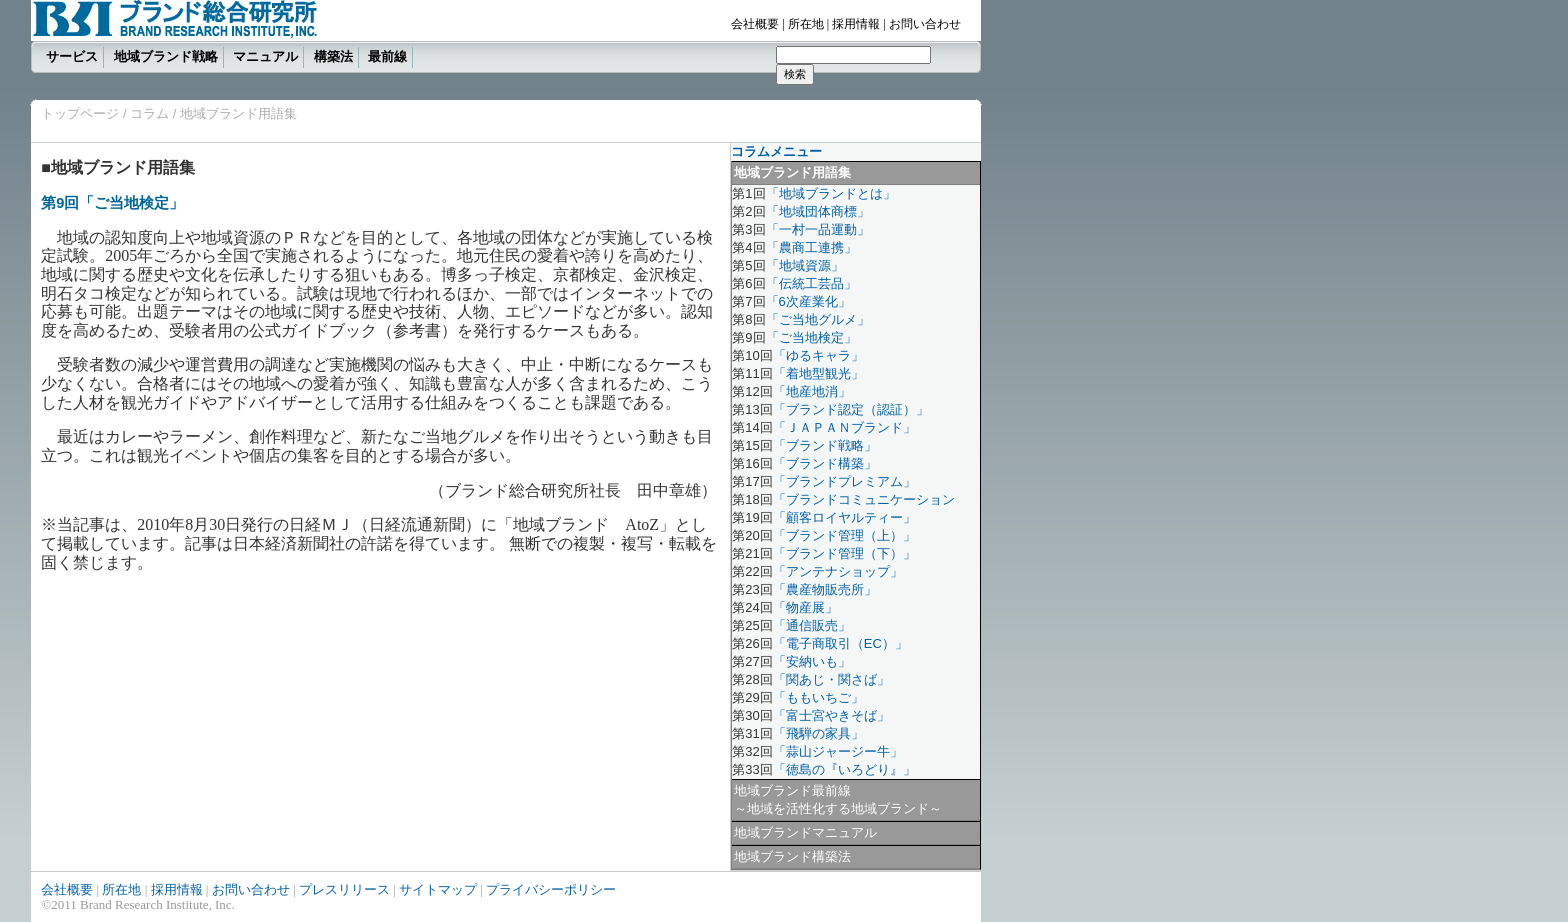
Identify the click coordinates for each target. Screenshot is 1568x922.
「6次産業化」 (808, 301)
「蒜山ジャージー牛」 (838, 751)
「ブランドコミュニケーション (864, 499)
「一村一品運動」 (818, 229)
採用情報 (856, 24)
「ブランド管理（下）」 (844, 553)
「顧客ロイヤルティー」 (844, 517)
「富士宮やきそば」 (831, 715)
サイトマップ (438, 889)
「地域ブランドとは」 (831, 193)
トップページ (80, 113)
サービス (72, 56)
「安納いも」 (812, 661)
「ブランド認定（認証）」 (851, 409)
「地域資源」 (805, 265)
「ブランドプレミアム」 (844, 481)
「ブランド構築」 (825, 463)
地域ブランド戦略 (166, 56)
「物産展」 (805, 607)
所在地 (806, 24)
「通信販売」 (812, 625)
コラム (148, 113)
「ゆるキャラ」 (818, 355)
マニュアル (265, 56)
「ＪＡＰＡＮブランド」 (844, 427)
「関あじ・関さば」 (831, 679)
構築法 (333, 56)
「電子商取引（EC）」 (840, 643)
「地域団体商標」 (818, 211)
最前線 (387, 56)
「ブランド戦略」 (825, 445)
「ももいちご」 (818, 697)
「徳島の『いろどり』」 (844, 769)
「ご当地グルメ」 (818, 319)
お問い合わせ (925, 24)
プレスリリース (344, 889)
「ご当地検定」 (811, 337)
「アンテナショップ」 (838, 571)
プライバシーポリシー (551, 889)
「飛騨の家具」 (818, 733)
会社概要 (755, 24)
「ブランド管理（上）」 (844, 535)
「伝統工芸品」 (811, 283)
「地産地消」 (812, 391)
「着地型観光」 (818, 373)
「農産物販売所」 (825, 589)
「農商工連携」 (811, 247)
